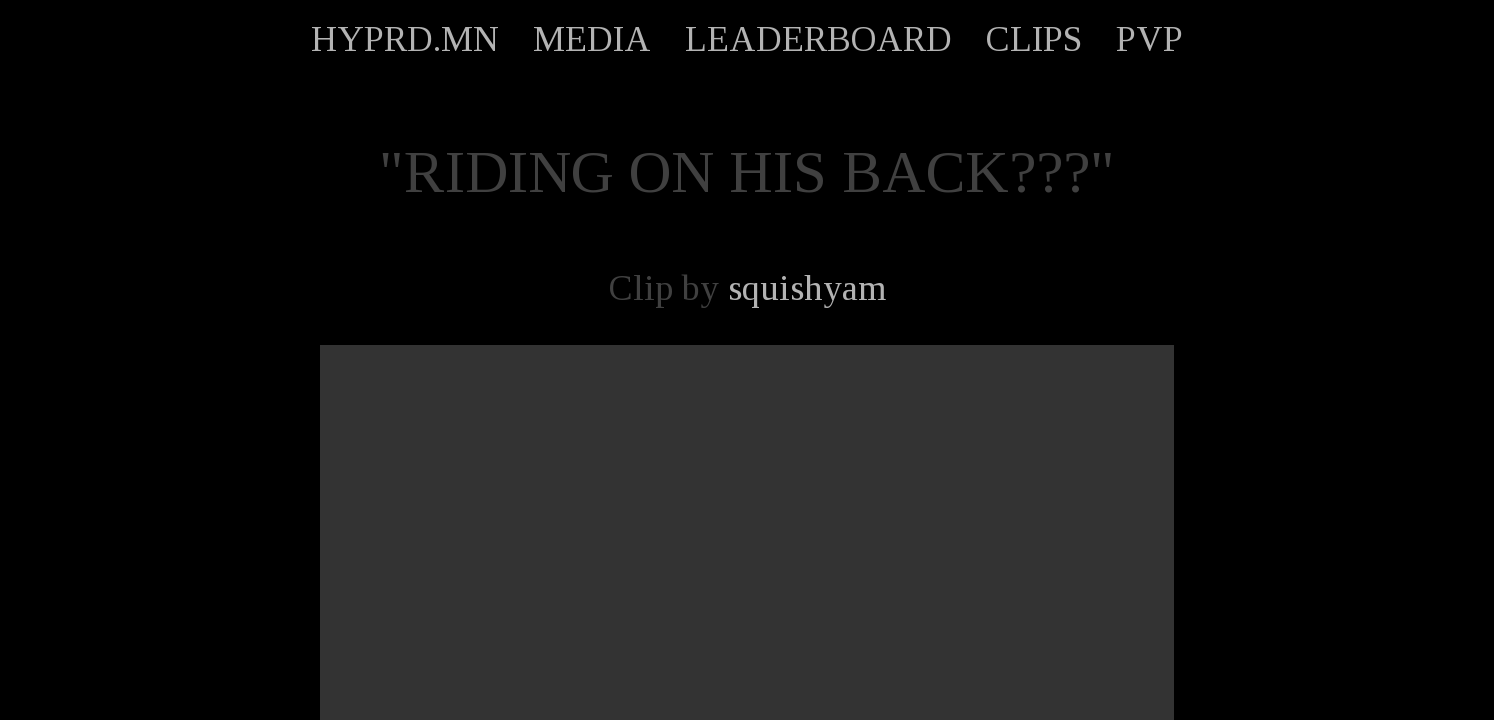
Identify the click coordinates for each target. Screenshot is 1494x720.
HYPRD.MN (405, 39)
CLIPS (1034, 39)
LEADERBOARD (818, 39)
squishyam (807, 288)
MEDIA (592, 39)
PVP (1149, 39)
